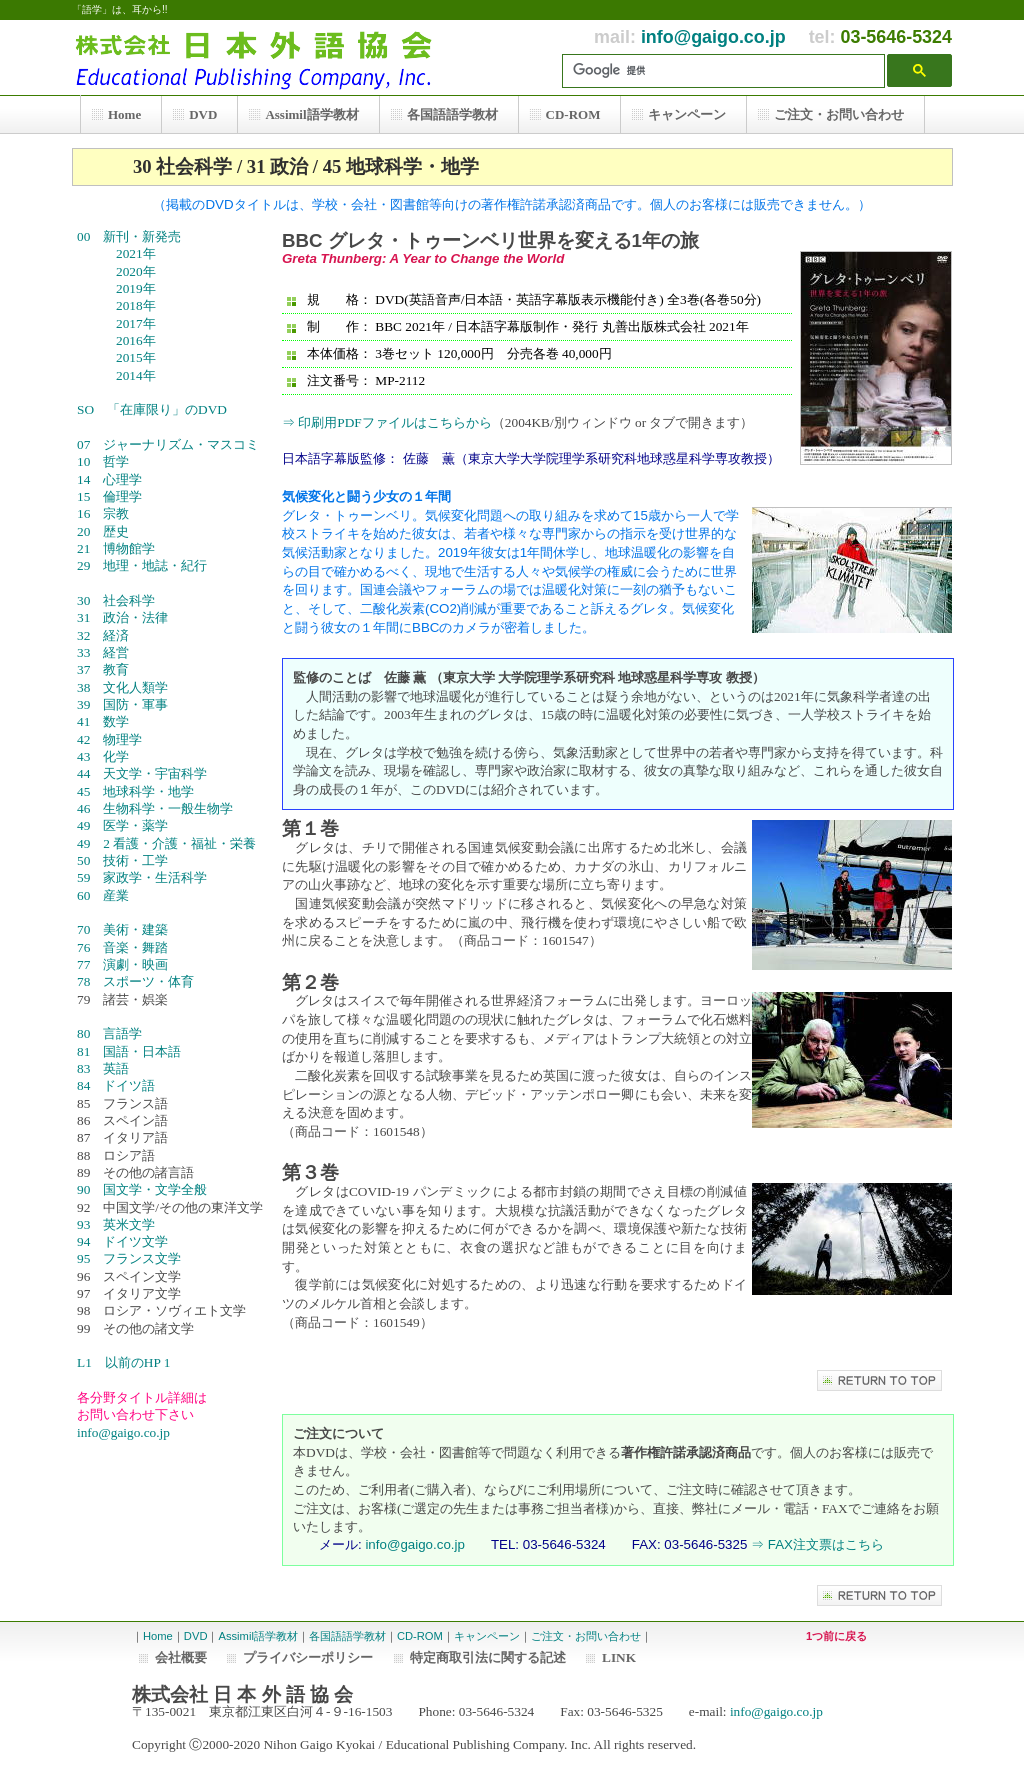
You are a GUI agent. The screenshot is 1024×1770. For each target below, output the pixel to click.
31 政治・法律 (122, 617)
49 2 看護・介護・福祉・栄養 (166, 843)
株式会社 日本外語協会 (262, 57)
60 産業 (122, 895)
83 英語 (122, 1068)
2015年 (129, 357)
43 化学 (103, 756)
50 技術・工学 (122, 860)
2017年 (129, 323)
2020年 (129, 271)
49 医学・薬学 (122, 825)
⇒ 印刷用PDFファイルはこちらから (387, 422)
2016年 (129, 340)
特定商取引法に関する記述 (488, 1657)
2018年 (129, 305)
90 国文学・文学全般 (161, 1189)
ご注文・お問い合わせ (586, 1636)
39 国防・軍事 (122, 704)
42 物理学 (122, 739)
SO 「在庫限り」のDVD (152, 409)
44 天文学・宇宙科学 (142, 773)
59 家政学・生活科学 (142, 877)
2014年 (129, 375)
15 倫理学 (122, 496)
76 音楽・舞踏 (122, 947)
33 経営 (122, 652)
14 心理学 (122, 479)
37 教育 (122, 669)
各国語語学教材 (347, 1636)
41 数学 (103, 721)
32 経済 (122, 635)
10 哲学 (122, 461)
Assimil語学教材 (257, 1636)
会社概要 (181, 1657)
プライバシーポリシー (308, 1657)
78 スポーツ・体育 (135, 981)
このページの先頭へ (879, 1380)
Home (158, 1636)
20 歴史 (122, 531)
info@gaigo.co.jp (713, 37)
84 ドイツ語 (116, 1085)
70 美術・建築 (122, 929)
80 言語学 (122, 1033)
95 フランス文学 (129, 1258)
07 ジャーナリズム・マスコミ (168, 444)
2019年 (129, 288)
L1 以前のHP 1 (123, 1362)
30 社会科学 (122, 600)
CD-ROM (420, 1636)
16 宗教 (122, 513)
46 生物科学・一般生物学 (155, 808)
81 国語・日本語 (129, 1051)
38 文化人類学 (122, 687)
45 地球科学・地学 (135, 791)
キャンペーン (487, 1636)
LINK (619, 1657)
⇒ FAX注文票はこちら (817, 1544)
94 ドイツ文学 (122, 1241)
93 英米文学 (122, 1224)
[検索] (728, 71)
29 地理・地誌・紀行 (142, 565)
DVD (196, 1636)
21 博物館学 (116, 548)
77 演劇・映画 (122, 964)
